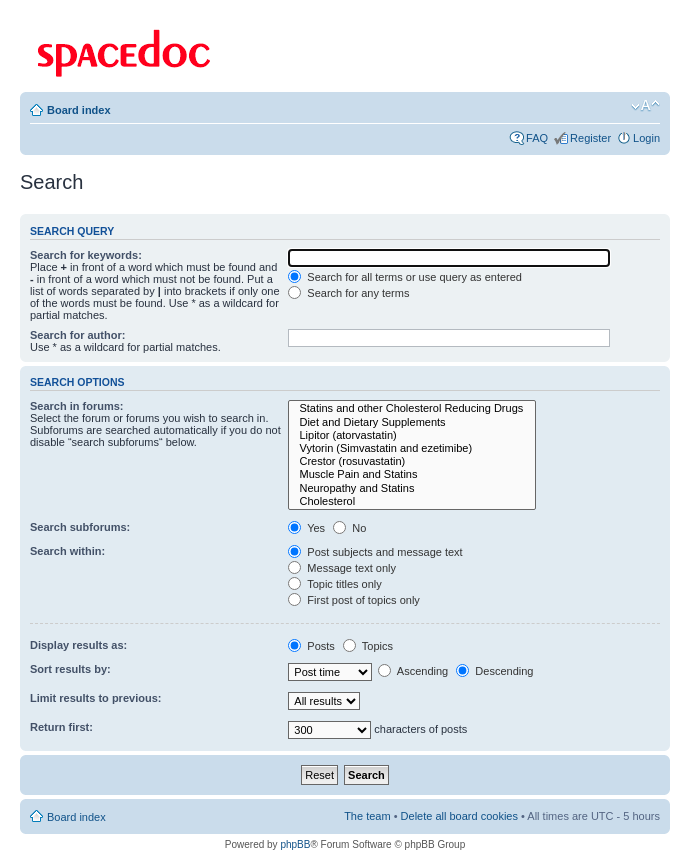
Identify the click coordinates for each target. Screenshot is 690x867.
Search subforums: (80, 527)
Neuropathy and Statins (412, 488)
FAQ (537, 138)
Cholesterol (412, 501)
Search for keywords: (86, 255)
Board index (79, 110)
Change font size (645, 106)
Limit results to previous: (95, 698)
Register (590, 138)
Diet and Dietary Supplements (412, 422)
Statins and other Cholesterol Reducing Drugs (412, 408)
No (349, 528)
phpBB (295, 844)
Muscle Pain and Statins (412, 474)
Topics (368, 646)
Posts (311, 646)
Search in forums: (77, 406)
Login (646, 138)
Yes (306, 528)
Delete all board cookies (459, 816)
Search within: (67, 551)
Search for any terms (348, 293)
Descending (494, 671)
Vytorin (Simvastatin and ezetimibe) (412, 448)
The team (367, 816)
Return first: (61, 727)
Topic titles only (334, 584)
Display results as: (78, 645)
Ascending (413, 671)
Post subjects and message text (375, 552)
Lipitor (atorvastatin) (412, 435)
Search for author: (77, 335)
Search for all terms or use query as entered (405, 277)
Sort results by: (70, 669)
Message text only (342, 568)
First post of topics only (354, 600)
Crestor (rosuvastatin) (412, 461)
